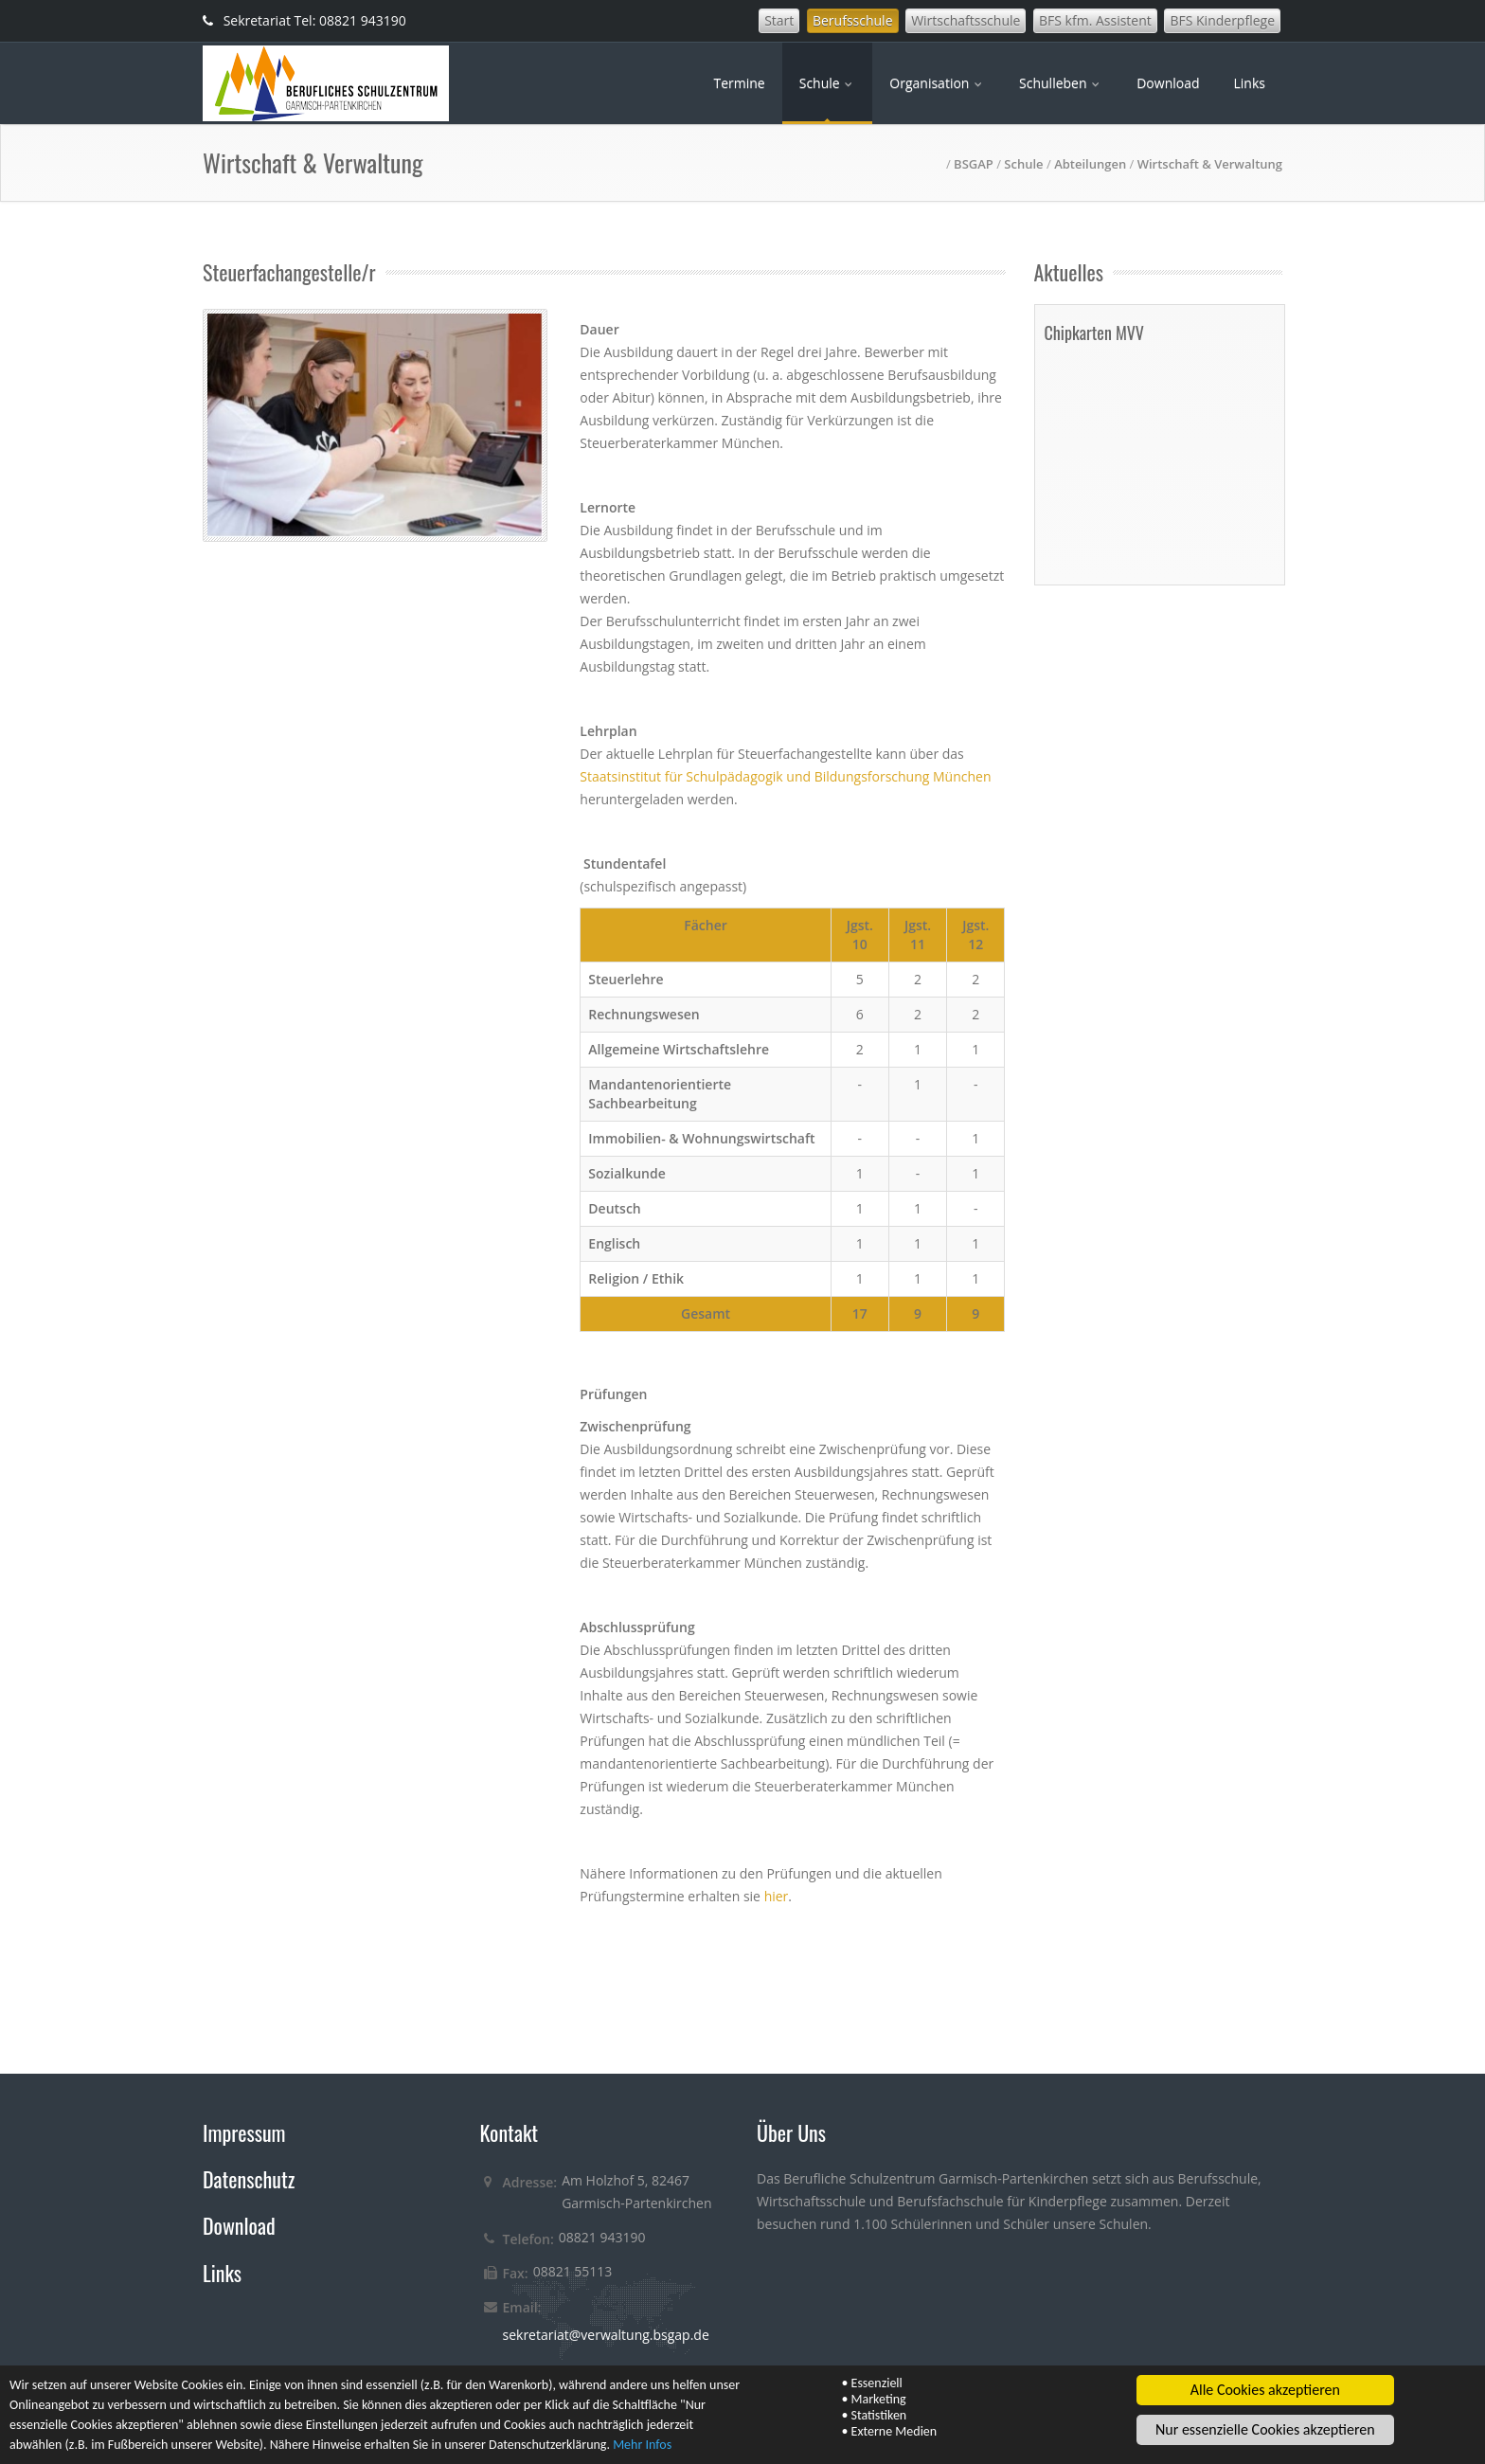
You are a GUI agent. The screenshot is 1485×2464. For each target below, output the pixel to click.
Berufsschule (853, 20)
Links (1249, 83)
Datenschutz (249, 2179)
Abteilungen (1090, 163)
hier (776, 1896)
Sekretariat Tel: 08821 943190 (304, 20)
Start (779, 20)
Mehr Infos (642, 2445)
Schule (827, 83)
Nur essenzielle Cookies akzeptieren (1265, 2430)
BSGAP (973, 163)
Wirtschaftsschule (965, 20)
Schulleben (1060, 83)
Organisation (937, 83)
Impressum (244, 2132)
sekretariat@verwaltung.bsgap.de (606, 2335)
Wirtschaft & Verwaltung (1209, 163)
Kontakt (509, 2132)
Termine (738, 83)
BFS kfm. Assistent (1095, 20)
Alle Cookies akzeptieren (1265, 2391)
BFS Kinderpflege (1222, 20)
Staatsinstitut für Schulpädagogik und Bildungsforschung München (785, 776)
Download (1167, 83)
